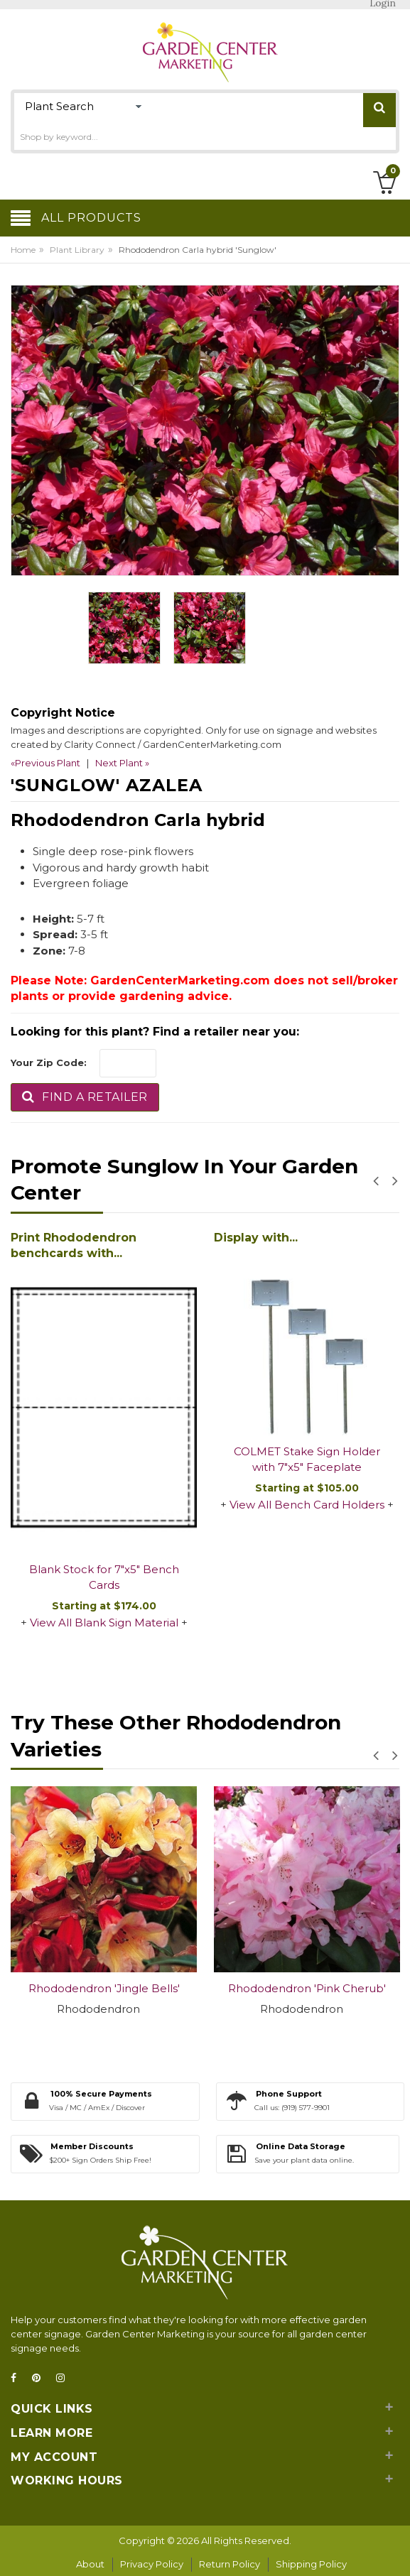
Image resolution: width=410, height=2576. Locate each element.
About (90, 2564)
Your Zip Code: (49, 1062)
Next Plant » (122, 762)
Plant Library (77, 249)
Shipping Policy (311, 2564)
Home (23, 249)
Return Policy (229, 2564)
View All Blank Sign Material (104, 1622)
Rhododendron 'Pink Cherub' (307, 1988)
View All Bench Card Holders (307, 1504)
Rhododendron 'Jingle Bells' (104, 1988)
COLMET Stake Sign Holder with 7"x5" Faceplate (307, 1459)
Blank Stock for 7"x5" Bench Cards (104, 1577)
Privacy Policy (151, 2564)
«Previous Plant (45, 762)
